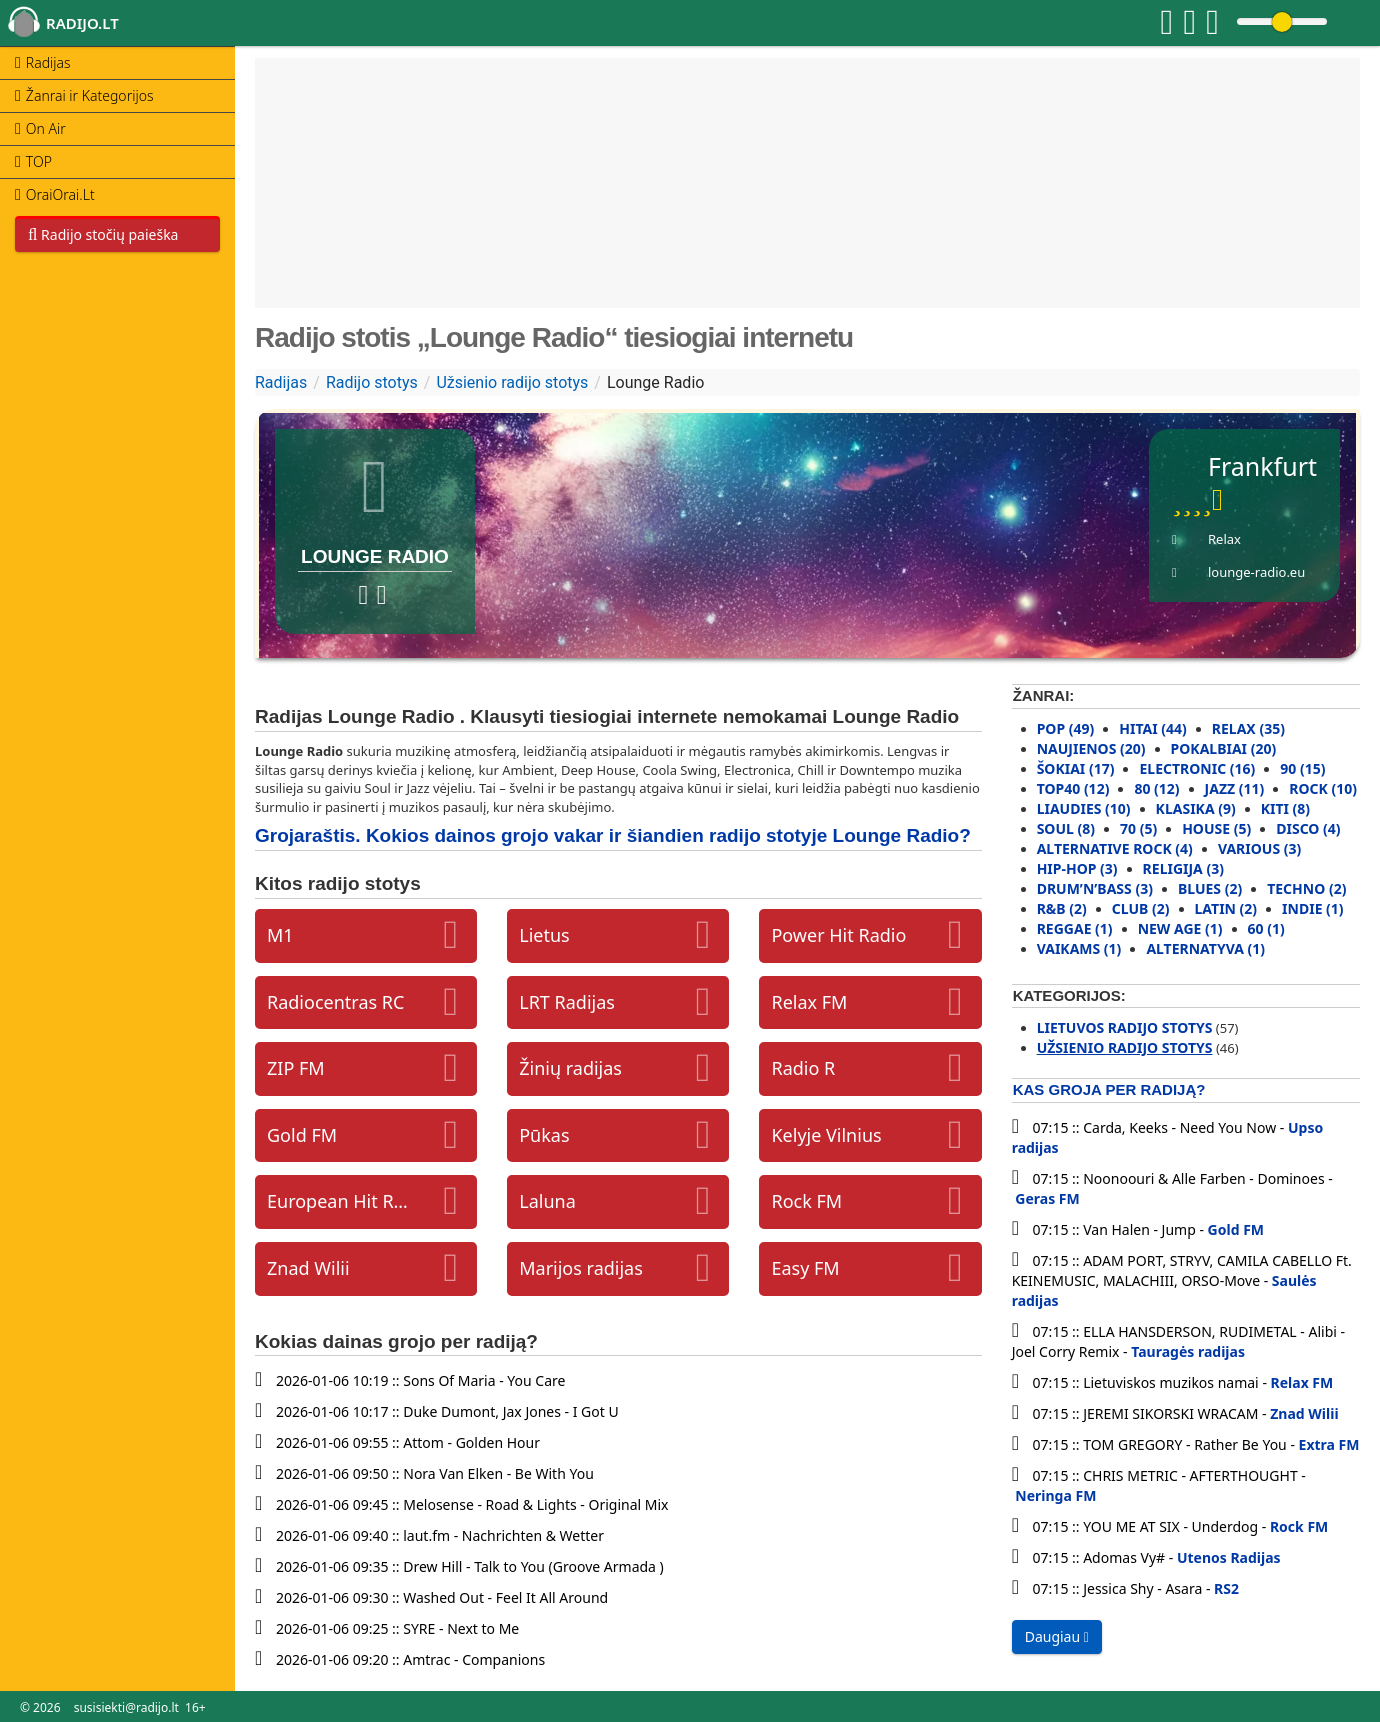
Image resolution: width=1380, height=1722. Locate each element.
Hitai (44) (1153, 728)
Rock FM (806, 1201)
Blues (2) (1210, 888)
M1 (280, 935)
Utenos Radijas (1229, 1557)
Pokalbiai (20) (1224, 748)
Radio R (803, 1068)
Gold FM (302, 1135)
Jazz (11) (1235, 788)
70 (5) (1138, 828)
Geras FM (1047, 1198)
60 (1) (1266, 928)
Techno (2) (1306, 888)
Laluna (547, 1201)
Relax (1224, 539)
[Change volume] (1282, 21)
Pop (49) (1066, 728)
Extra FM (1329, 1444)
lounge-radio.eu (1256, 572)
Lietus (544, 935)
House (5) (1216, 828)
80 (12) (1156, 788)
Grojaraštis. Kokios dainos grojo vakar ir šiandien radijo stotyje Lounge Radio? (613, 835)
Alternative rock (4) (1115, 848)
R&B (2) (1062, 908)
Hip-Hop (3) (1077, 868)
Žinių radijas (570, 1068)
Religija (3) (1183, 868)
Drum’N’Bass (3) (1095, 888)
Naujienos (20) (1091, 748)
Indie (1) (1313, 908)
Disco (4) (1308, 828)
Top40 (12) (1073, 788)
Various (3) (1259, 848)
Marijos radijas (581, 1268)
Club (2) (1141, 908)
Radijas (281, 382)
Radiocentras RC (335, 1002)
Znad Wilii (308, 1268)
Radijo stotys (372, 382)
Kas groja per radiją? (1109, 1089)
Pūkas (544, 1135)
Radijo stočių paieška (103, 234)
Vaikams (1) (1079, 948)
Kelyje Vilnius (826, 1135)
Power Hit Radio (838, 935)
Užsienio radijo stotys (512, 382)
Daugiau (1057, 1636)
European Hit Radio (338, 1201)
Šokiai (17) (1076, 768)
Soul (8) (1066, 828)
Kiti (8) (1285, 808)
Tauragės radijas (1188, 1351)
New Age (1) (1180, 928)
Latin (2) (1226, 908)
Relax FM (809, 1002)
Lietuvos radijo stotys (1125, 1027)
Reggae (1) (1075, 928)
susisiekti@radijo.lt (126, 1707)
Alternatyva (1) (1205, 948)
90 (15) (1302, 768)
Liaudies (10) (1084, 808)
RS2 (1226, 1588)
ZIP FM (296, 1068)
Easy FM (805, 1268)
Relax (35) (1248, 728)
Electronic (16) (1197, 768)
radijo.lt (82, 23)
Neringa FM (1055, 1495)
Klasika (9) (1196, 808)
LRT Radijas (567, 1002)
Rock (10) (1323, 788)
